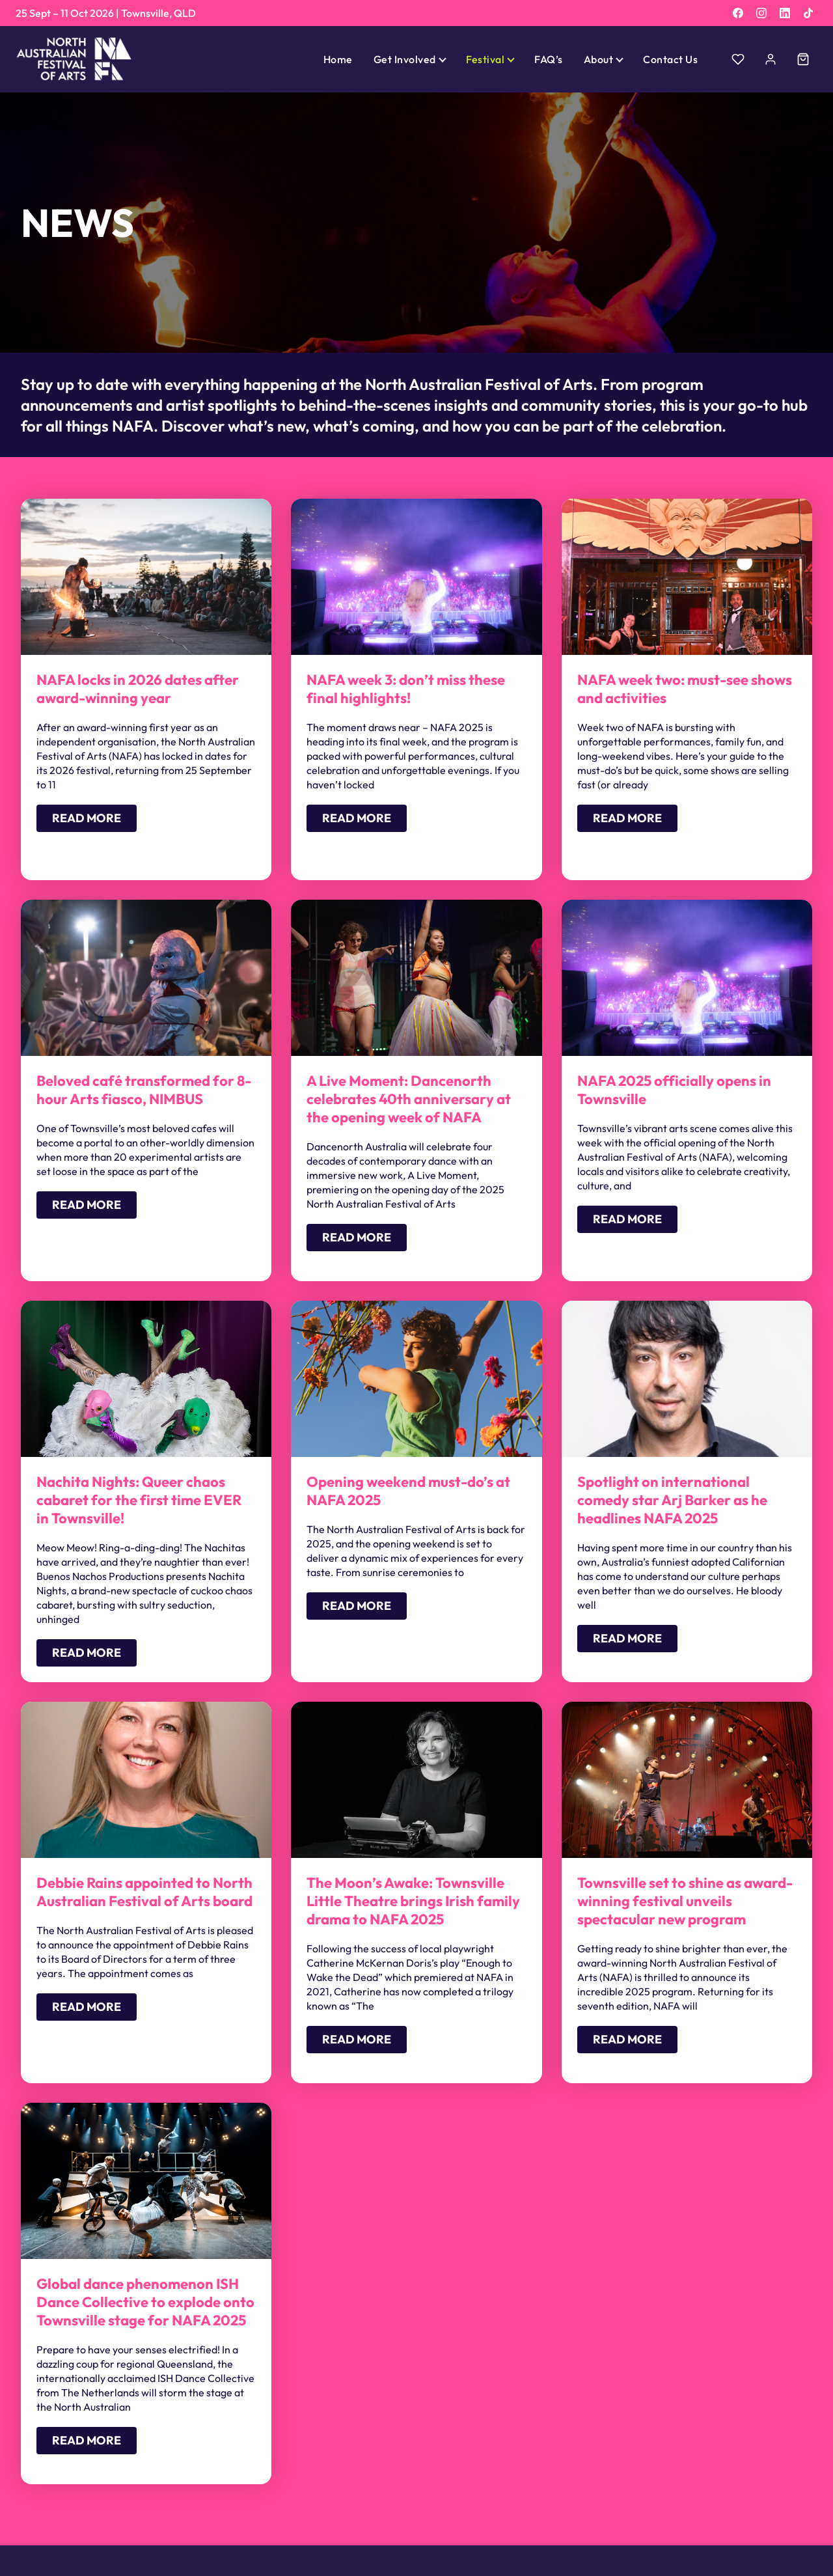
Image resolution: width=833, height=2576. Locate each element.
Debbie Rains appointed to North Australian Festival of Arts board (144, 1892)
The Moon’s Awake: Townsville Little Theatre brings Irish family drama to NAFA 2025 (413, 1901)
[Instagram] (761, 13)
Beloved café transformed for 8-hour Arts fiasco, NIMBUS (143, 1090)
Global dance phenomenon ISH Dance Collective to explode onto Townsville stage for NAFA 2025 (145, 2302)
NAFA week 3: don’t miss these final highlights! (406, 689)
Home (338, 59)
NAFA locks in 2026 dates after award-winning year (137, 689)
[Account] (770, 59)
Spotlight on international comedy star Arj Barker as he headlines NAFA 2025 (672, 1500)
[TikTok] (808, 13)
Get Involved (405, 59)
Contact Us (670, 59)
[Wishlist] (738, 59)
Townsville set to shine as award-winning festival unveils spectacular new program (685, 1901)
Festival (485, 59)
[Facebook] (738, 13)
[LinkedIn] (785, 13)
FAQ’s (548, 59)
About (598, 59)
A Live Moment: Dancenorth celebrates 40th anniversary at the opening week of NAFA (409, 1099)
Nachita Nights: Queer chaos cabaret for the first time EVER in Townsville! (138, 1500)
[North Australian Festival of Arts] (74, 59)
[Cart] (803, 59)
